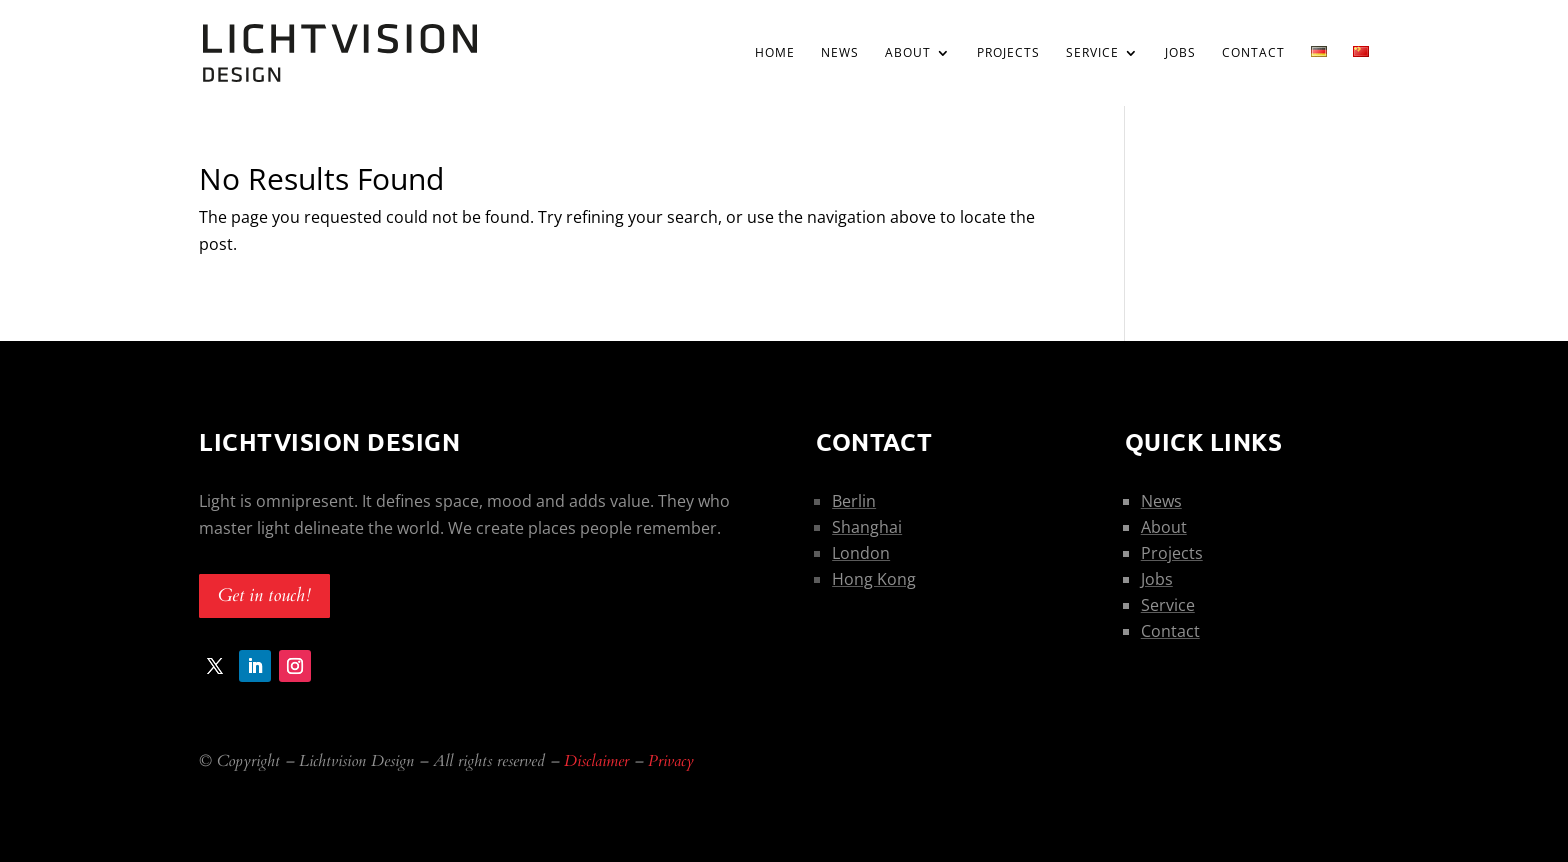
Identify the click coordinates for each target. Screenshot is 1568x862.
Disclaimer (596, 761)
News (840, 53)
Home (775, 53)
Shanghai (867, 527)
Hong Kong (874, 579)
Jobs (1180, 53)
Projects (1008, 53)
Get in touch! (264, 595)
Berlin (854, 501)
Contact (1253, 53)
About (908, 53)
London (861, 553)
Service (1092, 53)
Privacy (671, 761)
